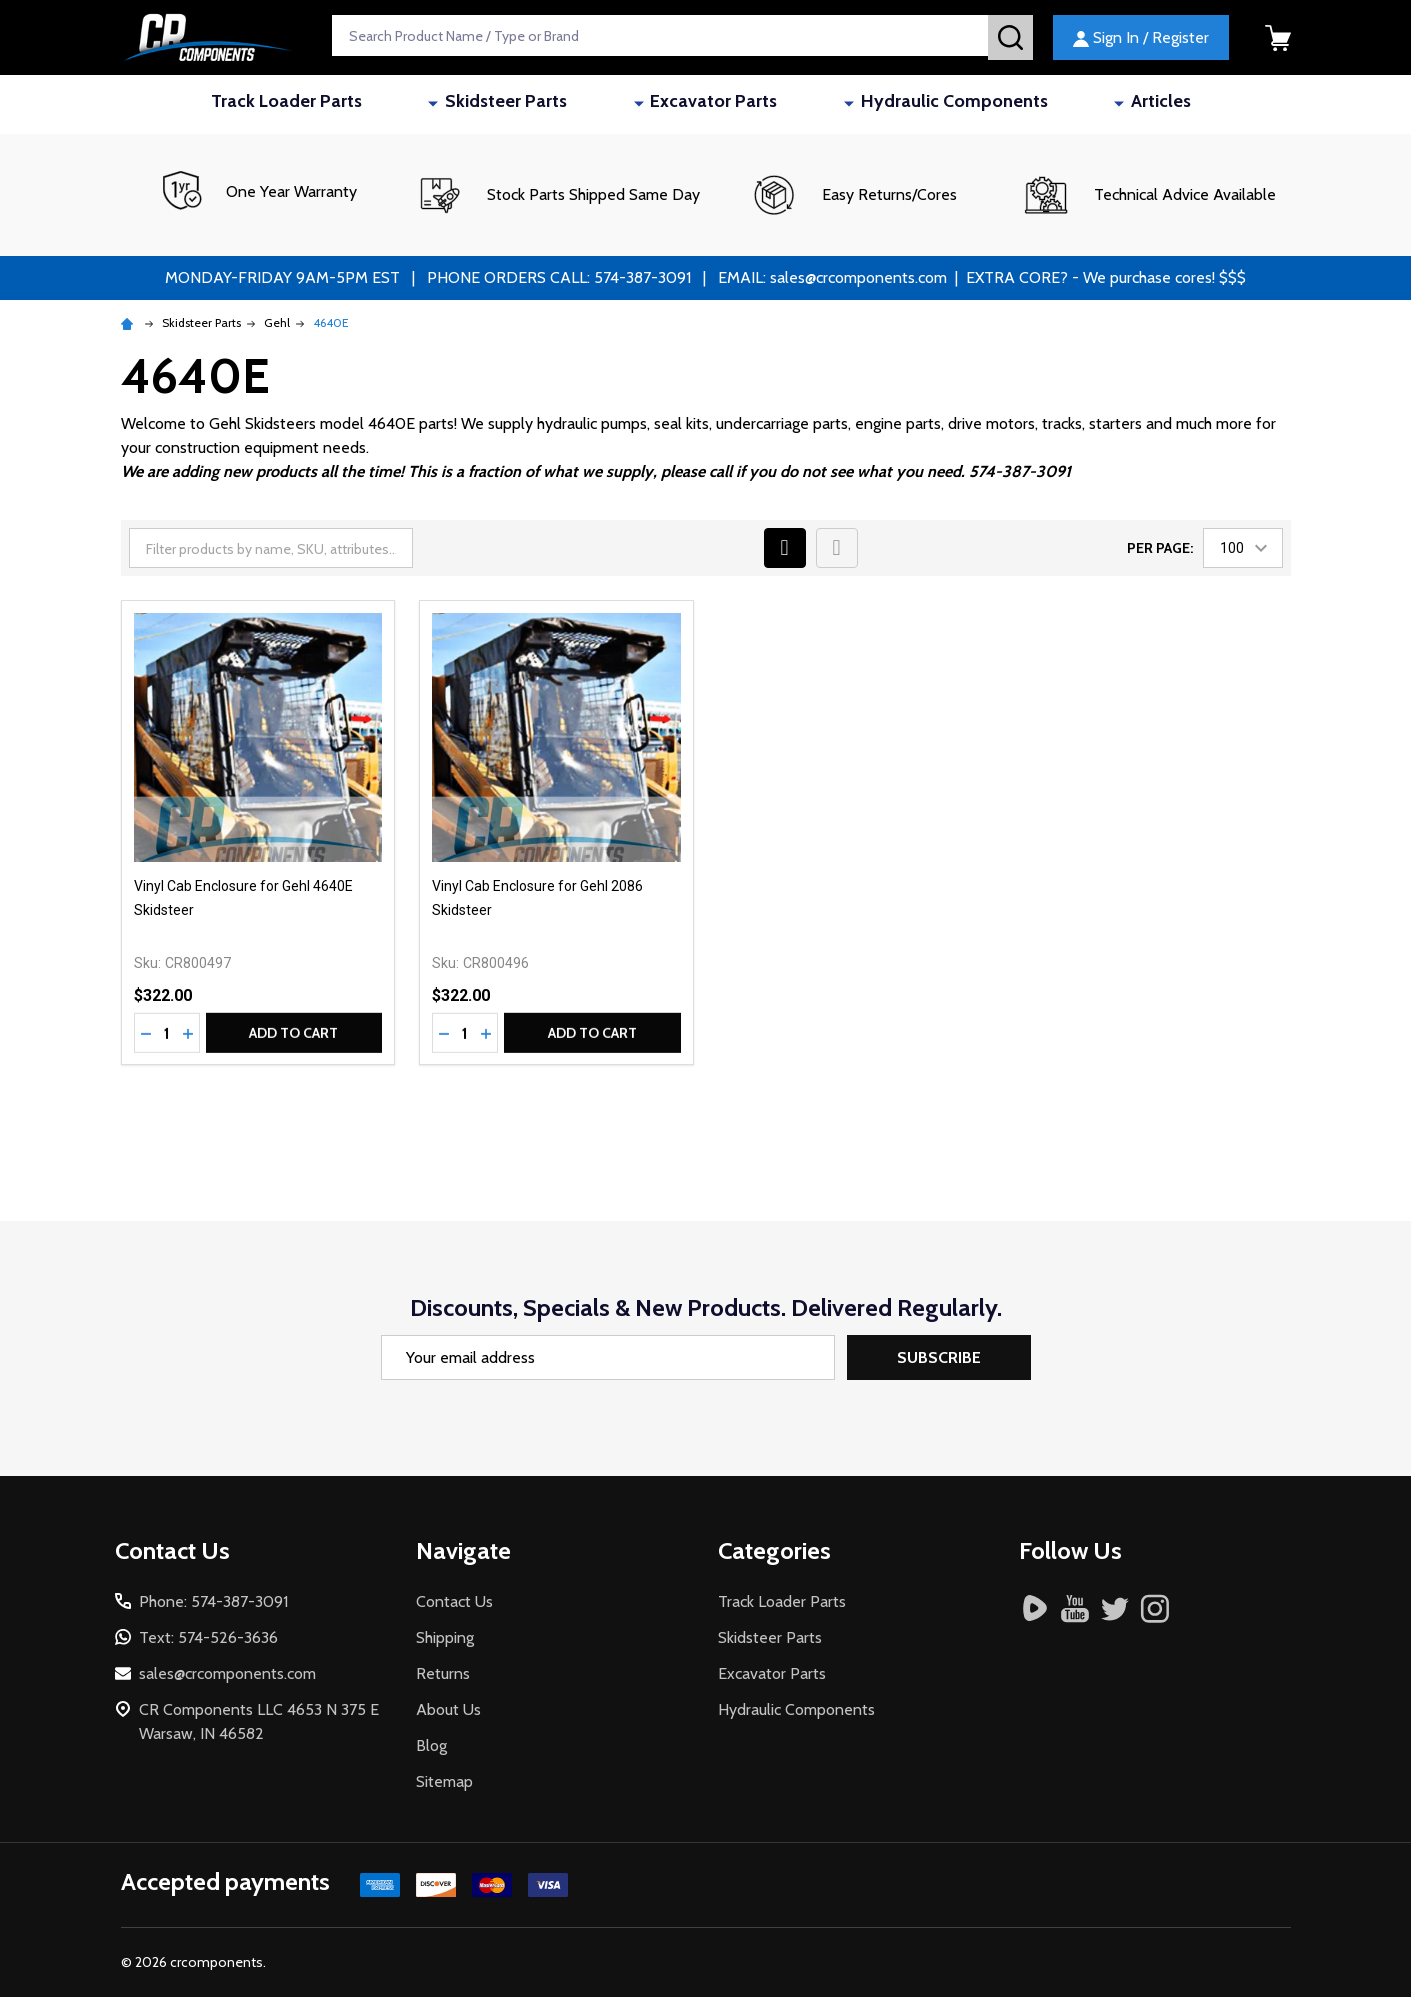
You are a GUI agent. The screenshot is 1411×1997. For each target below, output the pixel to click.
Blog (431, 1745)
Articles (1063, 104)
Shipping (445, 1637)
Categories (774, 1550)
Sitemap (444, 1781)
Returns (443, 1673)
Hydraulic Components (907, 104)
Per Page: (1160, 548)
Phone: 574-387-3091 (213, 1601)
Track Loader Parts (393, 104)
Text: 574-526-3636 (208, 1637)
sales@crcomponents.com (227, 1673)
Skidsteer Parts (562, 104)
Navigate (463, 1550)
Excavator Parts (718, 104)
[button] (558, 195)
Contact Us (454, 1601)
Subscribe (939, 1357)
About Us (448, 1709)
